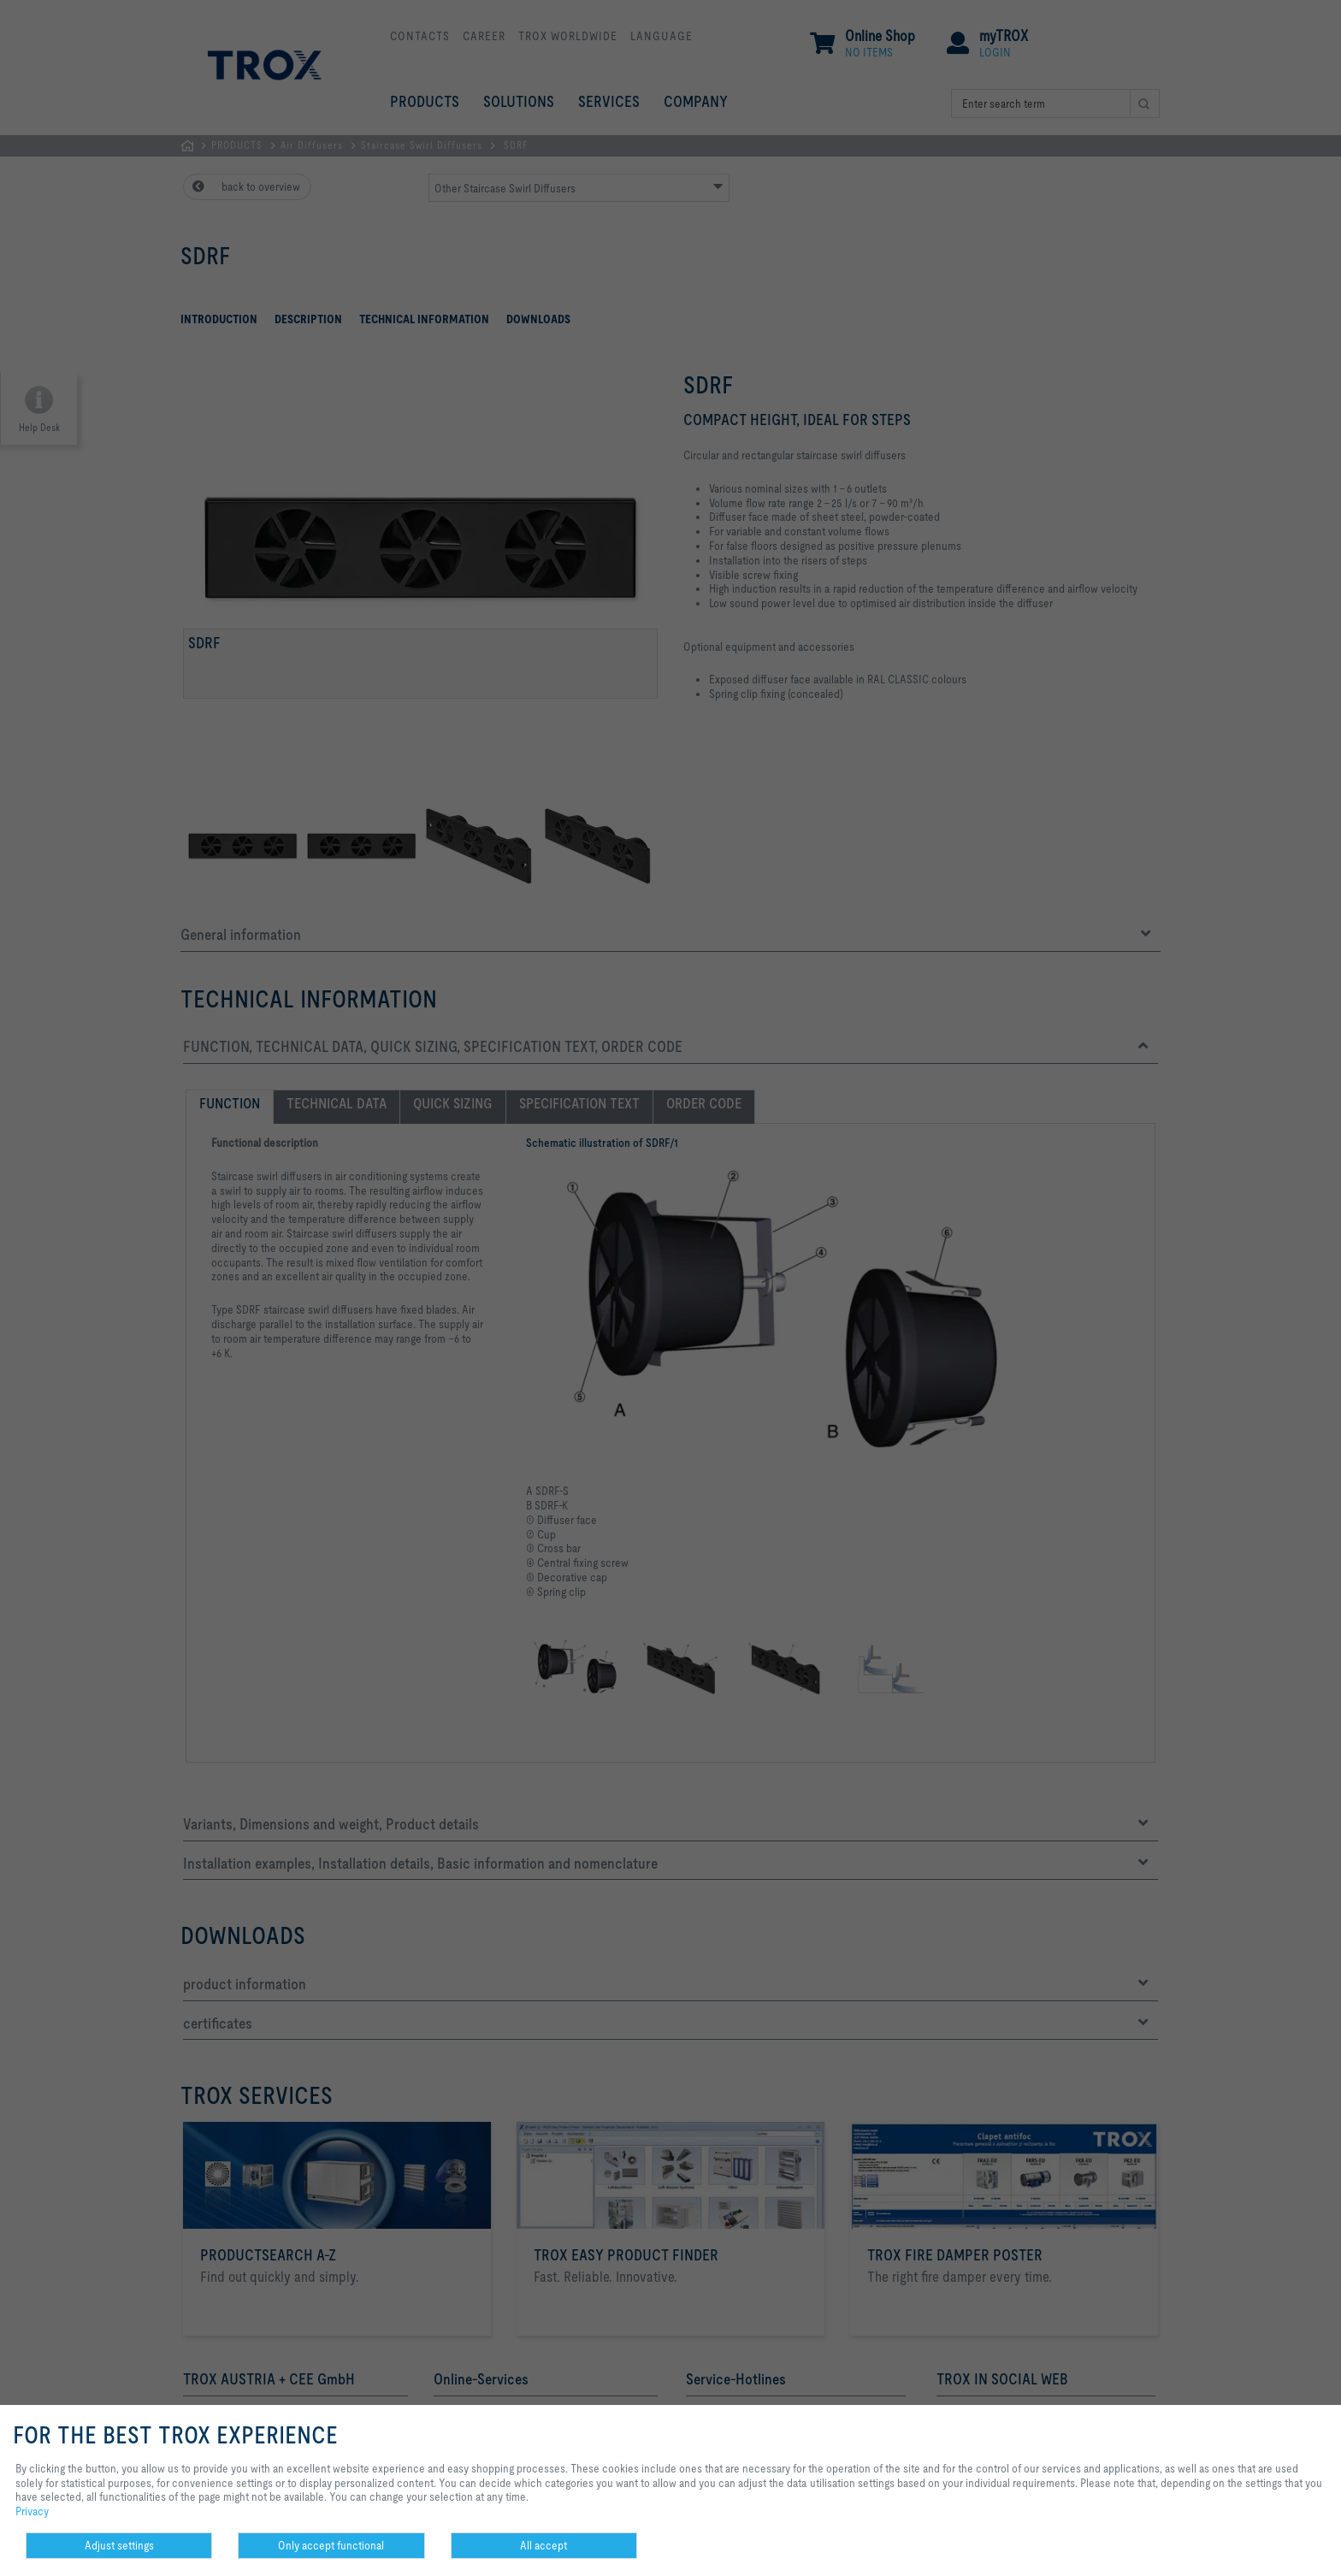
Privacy (32, 2511)
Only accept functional (331, 2545)
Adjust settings (119, 2545)
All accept (543, 2545)
